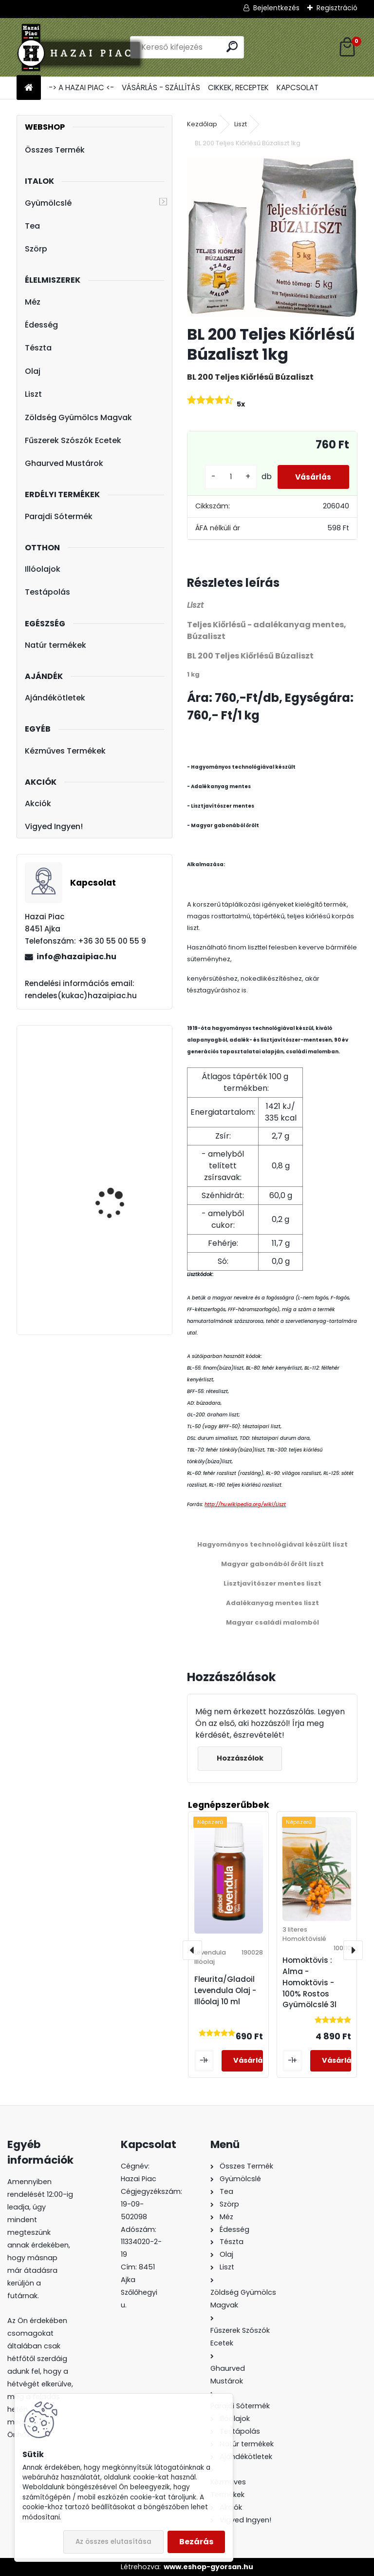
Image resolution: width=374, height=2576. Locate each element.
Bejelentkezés (276, 8)
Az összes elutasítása (113, 2541)
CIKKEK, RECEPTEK (238, 87)
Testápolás (47, 592)
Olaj (32, 371)
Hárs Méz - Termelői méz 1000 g (123, 1294)
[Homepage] (29, 88)
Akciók (38, 803)
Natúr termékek (55, 645)
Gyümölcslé (48, 203)
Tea (32, 226)
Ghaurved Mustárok (64, 463)
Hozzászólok (241, 1758)
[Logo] (83, 47)
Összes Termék (55, 149)
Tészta (38, 347)
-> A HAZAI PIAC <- (81, 87)
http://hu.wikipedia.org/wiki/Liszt (245, 1504)
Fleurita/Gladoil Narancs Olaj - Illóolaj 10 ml (123, 1085)
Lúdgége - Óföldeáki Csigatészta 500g (115, 1193)
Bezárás (196, 2541)
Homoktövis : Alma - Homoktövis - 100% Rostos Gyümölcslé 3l (309, 1982)
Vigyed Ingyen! (54, 826)
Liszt (33, 394)
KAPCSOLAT (297, 87)
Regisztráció (337, 8)
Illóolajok (42, 569)
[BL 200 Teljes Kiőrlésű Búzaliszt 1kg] (272, 237)
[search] (232, 46)
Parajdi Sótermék (59, 516)
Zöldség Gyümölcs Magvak (78, 417)
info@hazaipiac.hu (76, 956)
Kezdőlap (202, 124)
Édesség (41, 324)
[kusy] (225, 476)
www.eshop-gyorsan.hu (208, 2567)
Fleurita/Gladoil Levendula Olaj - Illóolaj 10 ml (225, 1990)
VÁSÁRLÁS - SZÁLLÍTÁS (161, 87)
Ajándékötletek (55, 697)
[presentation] (192, 1950)
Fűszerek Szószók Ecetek (73, 440)
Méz (32, 302)
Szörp (36, 248)
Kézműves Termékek (65, 750)
